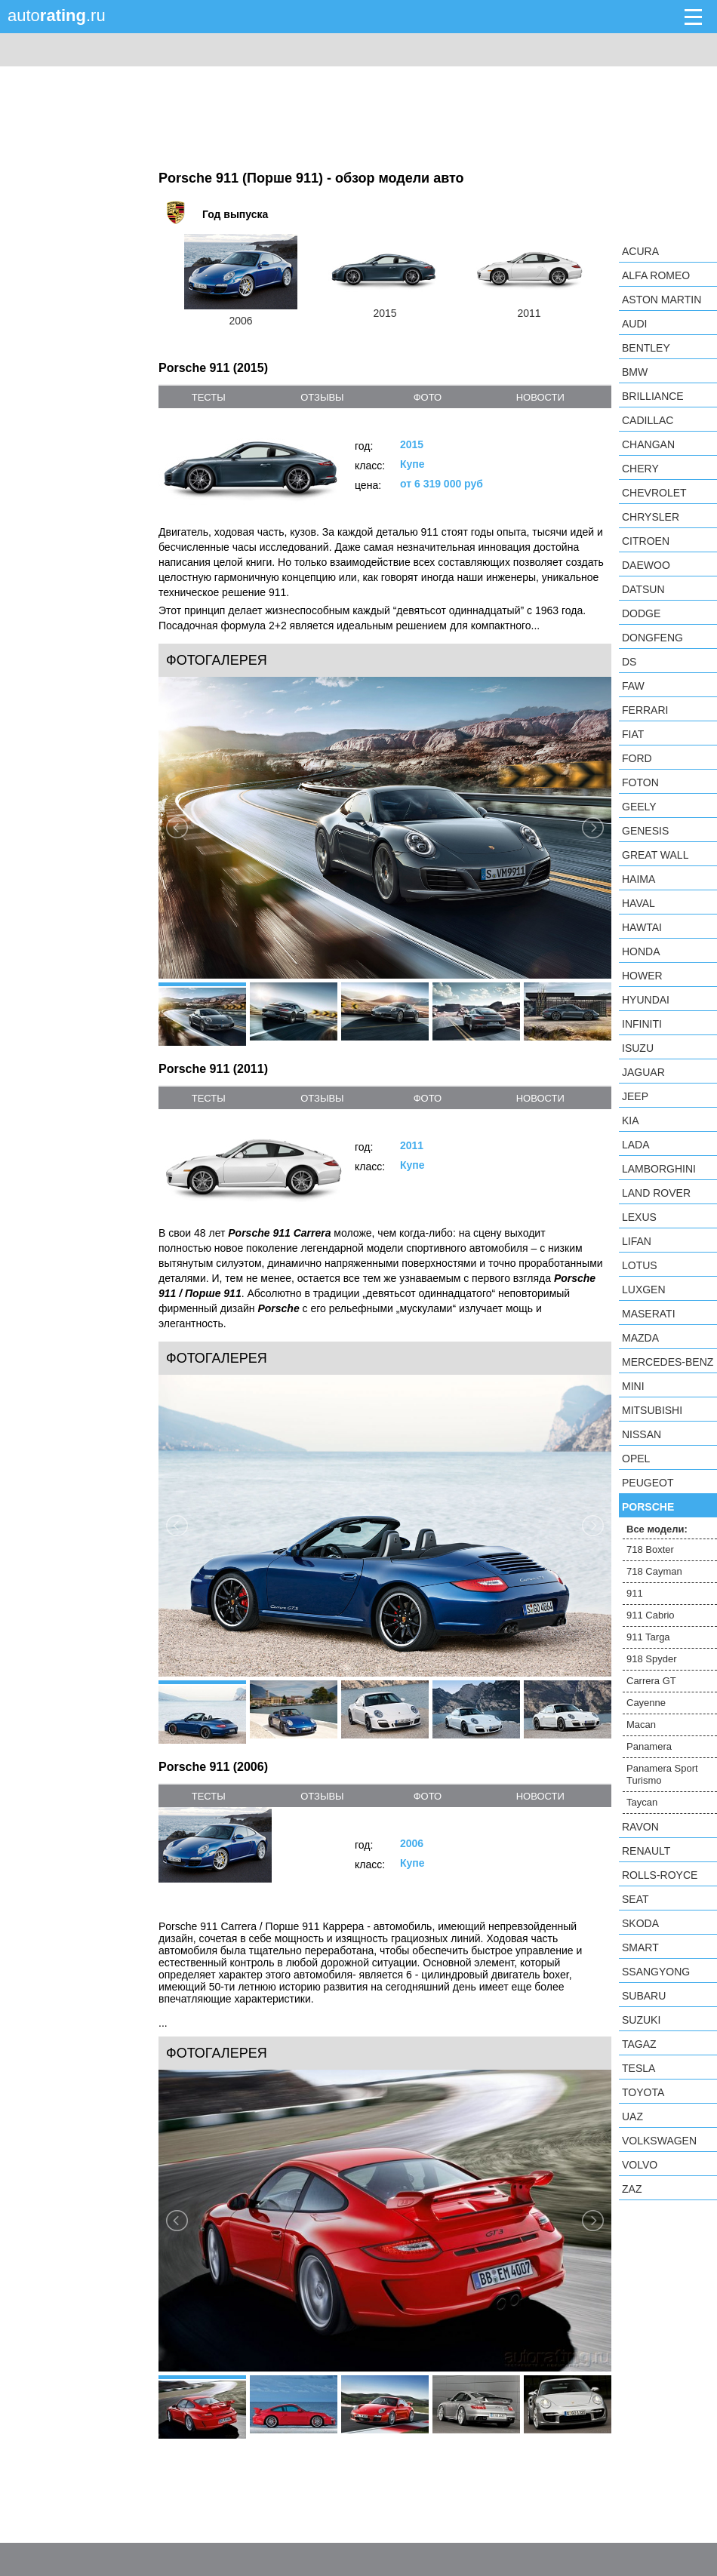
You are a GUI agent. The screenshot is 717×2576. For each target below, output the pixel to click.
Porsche (648, 1507)
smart (640, 1947)
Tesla (638, 2068)
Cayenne (646, 1702)
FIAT (633, 734)
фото (428, 397)
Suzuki (641, 2020)
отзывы (321, 397)
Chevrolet (654, 493)
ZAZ (632, 2189)
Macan (641, 1724)
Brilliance (653, 396)
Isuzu (638, 1048)
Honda (641, 951)
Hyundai (645, 1000)
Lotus (639, 1265)
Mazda (640, 1338)
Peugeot (647, 1483)
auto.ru (57, 15)
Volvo (639, 2165)
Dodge (641, 613)
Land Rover (656, 1193)
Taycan (641, 1802)
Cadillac (647, 420)
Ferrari (645, 710)
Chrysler (650, 517)
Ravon (640, 1827)
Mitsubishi (652, 1410)
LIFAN (636, 1241)
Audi (634, 324)
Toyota (643, 2092)
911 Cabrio (650, 1615)
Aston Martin (661, 300)
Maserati (648, 1314)
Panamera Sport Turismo (662, 1774)
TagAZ (639, 2044)
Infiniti (642, 1024)
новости (540, 397)
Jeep (635, 1096)
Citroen (645, 541)
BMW (635, 372)
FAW (633, 686)
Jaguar (643, 1072)
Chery (640, 469)
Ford (637, 758)
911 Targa (648, 1637)
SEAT (635, 1899)
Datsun (643, 589)
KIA (630, 1120)
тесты (209, 397)
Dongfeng (652, 638)
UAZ (632, 2116)
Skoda (640, 1923)
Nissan (641, 1434)
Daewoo (646, 565)
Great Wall (655, 855)
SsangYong (656, 1972)
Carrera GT (651, 1680)
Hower (642, 976)
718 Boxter (650, 1549)
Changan (648, 444)
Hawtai (642, 927)
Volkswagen (659, 2141)
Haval (638, 903)
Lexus (639, 1217)
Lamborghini (659, 1169)
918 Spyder (651, 1659)
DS (629, 662)
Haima (638, 879)
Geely (639, 807)
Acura (640, 251)
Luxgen (644, 1289)
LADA (636, 1145)
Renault (646, 1851)
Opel (636, 1458)
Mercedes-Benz (667, 1362)
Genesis (645, 831)
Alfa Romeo (656, 275)
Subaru (644, 1996)
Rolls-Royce (659, 1875)
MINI (633, 1386)
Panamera (649, 1746)
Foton (640, 782)
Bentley (646, 348)
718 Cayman (654, 1571)
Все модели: (657, 1529)
